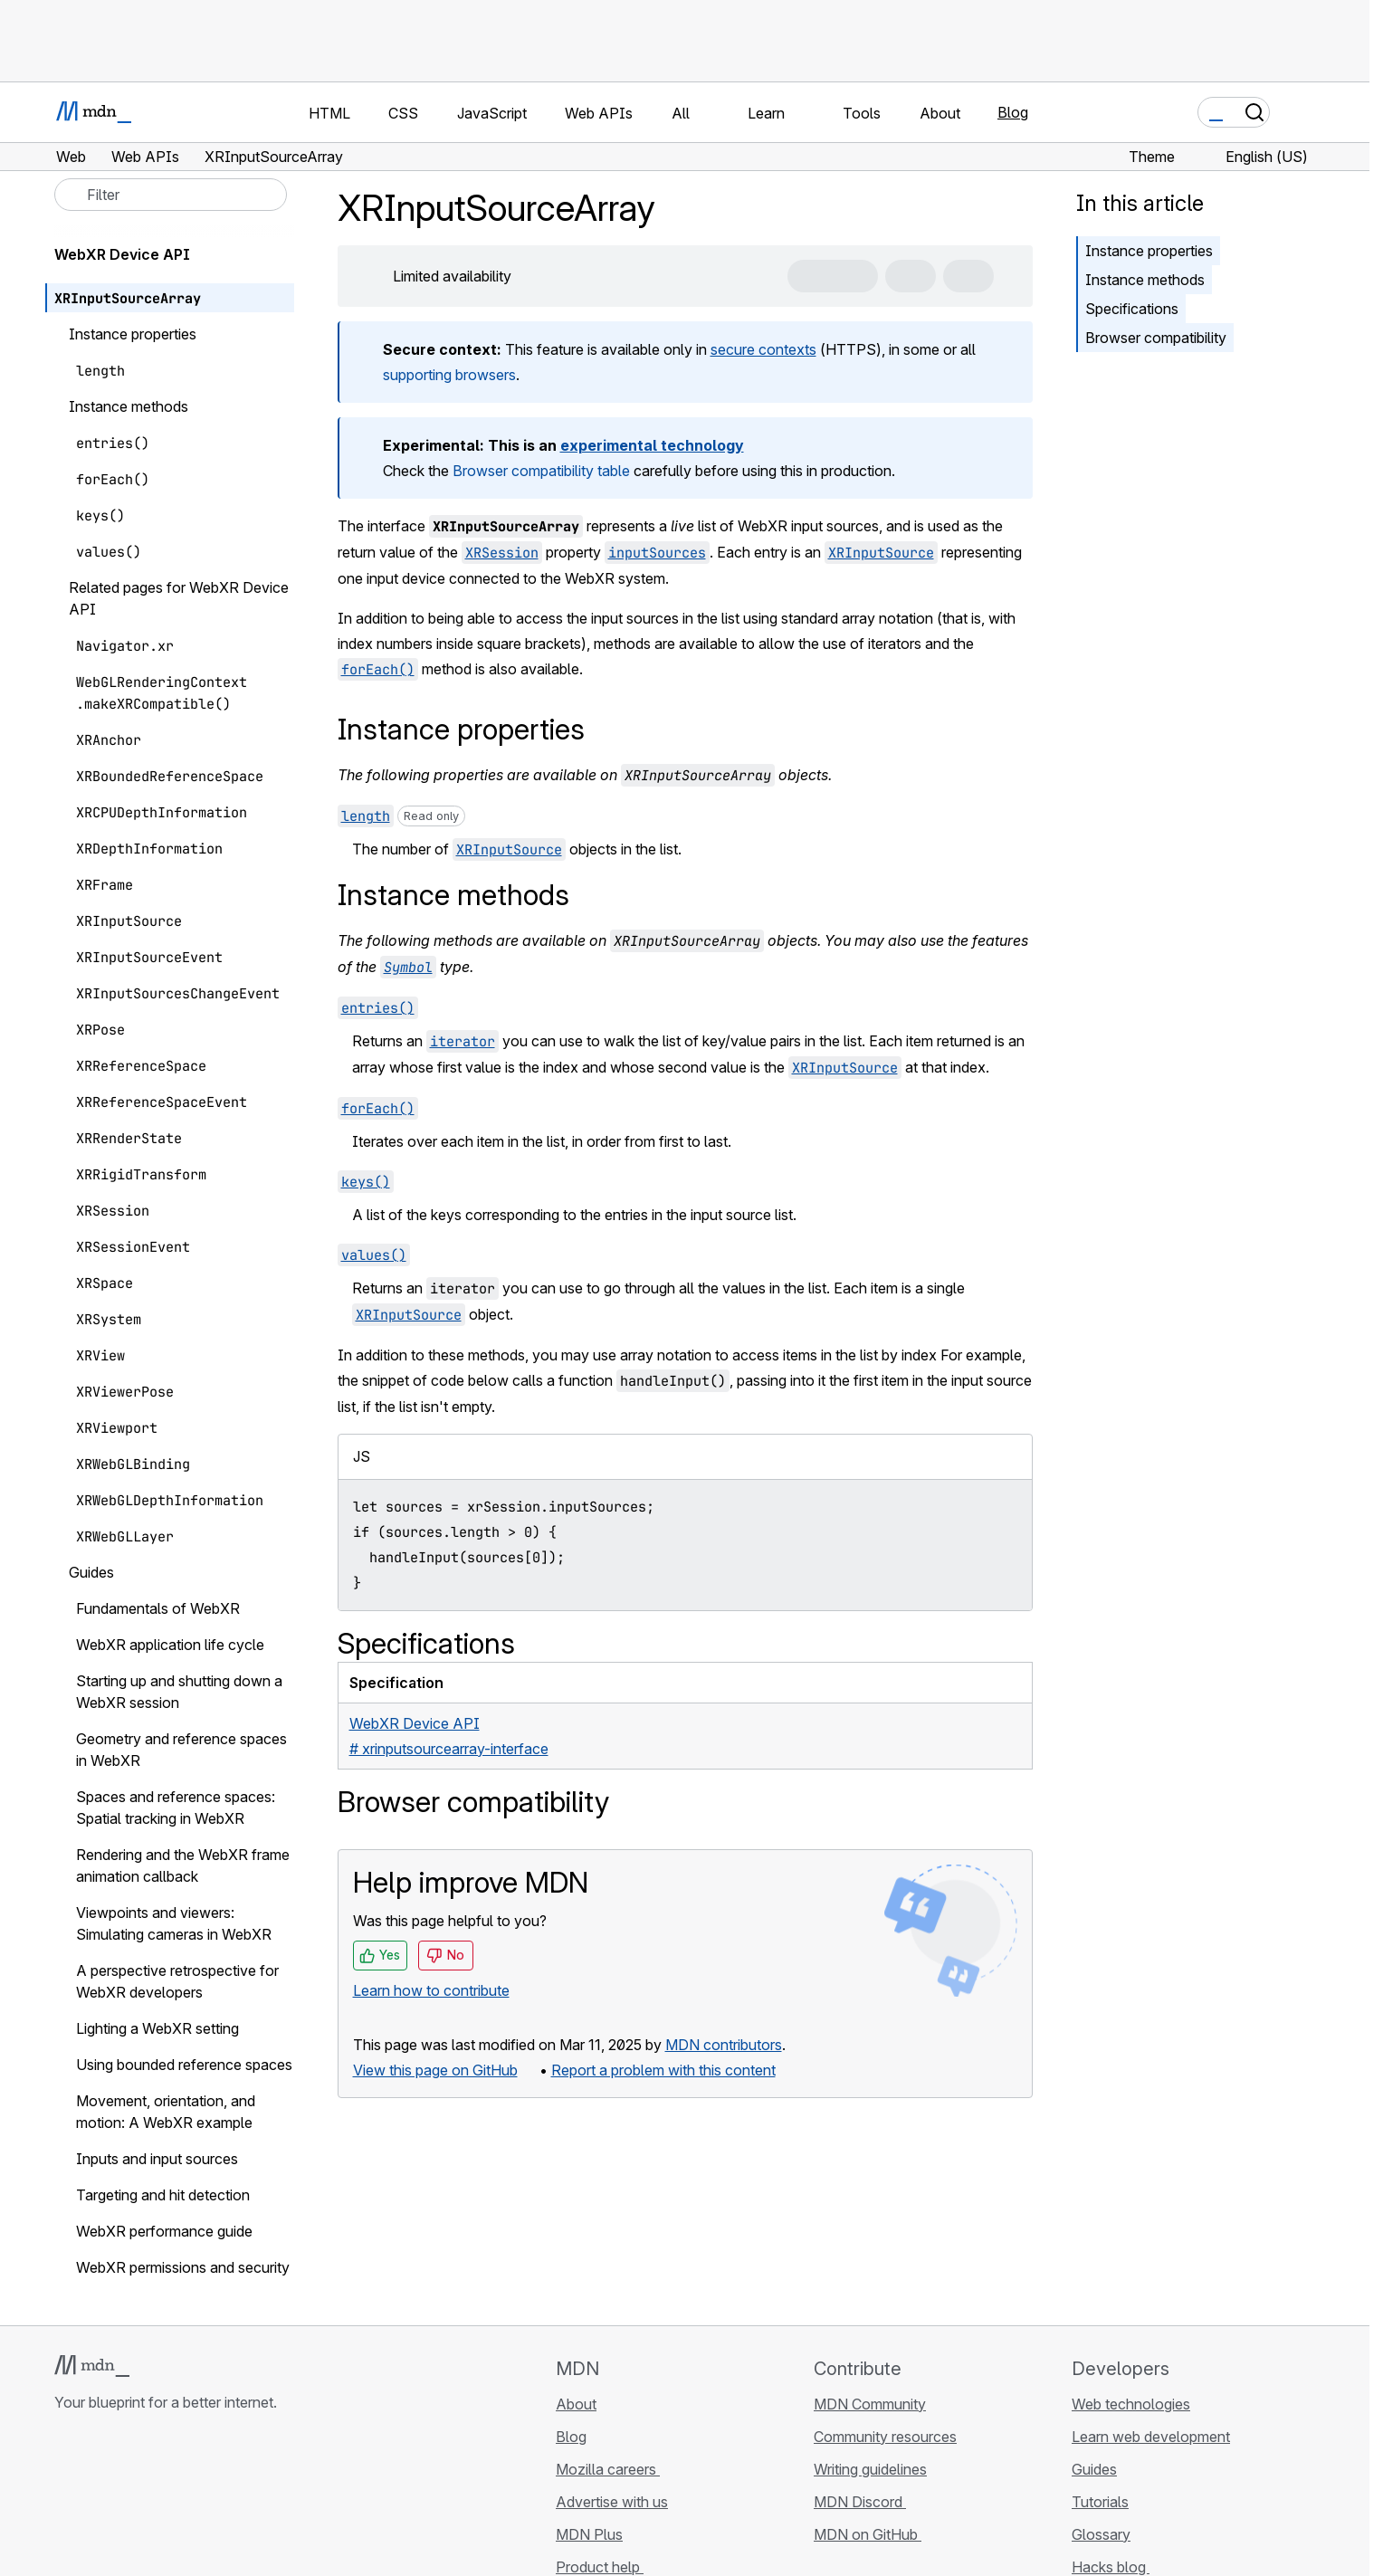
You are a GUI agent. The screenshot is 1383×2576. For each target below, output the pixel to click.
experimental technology (652, 445)
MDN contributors (723, 2045)
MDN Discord (860, 2502)
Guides (1094, 2469)
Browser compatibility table (541, 471)
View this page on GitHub (435, 2070)
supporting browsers (449, 375)
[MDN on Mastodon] (163, 2510)
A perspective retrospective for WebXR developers (177, 1981)
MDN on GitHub (867, 2534)
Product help (600, 2567)
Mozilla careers (608, 2469)
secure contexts (763, 349)
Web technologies (1131, 2404)
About (576, 2404)
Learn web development (1151, 2437)
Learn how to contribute (431, 1990)
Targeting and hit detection (163, 2195)
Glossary (1101, 2534)
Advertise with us (612, 2502)
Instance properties (1149, 251)
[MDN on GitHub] (65, 2510)
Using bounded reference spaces (184, 2065)
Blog (1012, 112)
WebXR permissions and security (183, 2267)
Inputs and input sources (157, 2159)
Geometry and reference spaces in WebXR (181, 1750)
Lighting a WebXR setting (157, 2028)
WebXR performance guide (164, 2231)
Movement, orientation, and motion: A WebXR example (165, 2112)
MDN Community (870, 2404)
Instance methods (1145, 280)
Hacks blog (1110, 2567)
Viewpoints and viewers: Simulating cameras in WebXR (174, 1923)
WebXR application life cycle (170, 1645)
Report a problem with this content (663, 2070)
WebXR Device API (132, 254)
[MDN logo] (91, 2366)
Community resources (885, 2437)
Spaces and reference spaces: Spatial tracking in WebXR (175, 1807)
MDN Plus (589, 2534)
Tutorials (1100, 2502)
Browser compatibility (1155, 338)
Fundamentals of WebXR (158, 1608)
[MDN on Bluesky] (98, 2510)
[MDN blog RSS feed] (195, 2510)
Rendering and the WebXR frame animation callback (183, 1865)
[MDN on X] (130, 2510)
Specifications (1131, 309)
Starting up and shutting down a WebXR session (179, 1692)
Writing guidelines (870, 2469)
